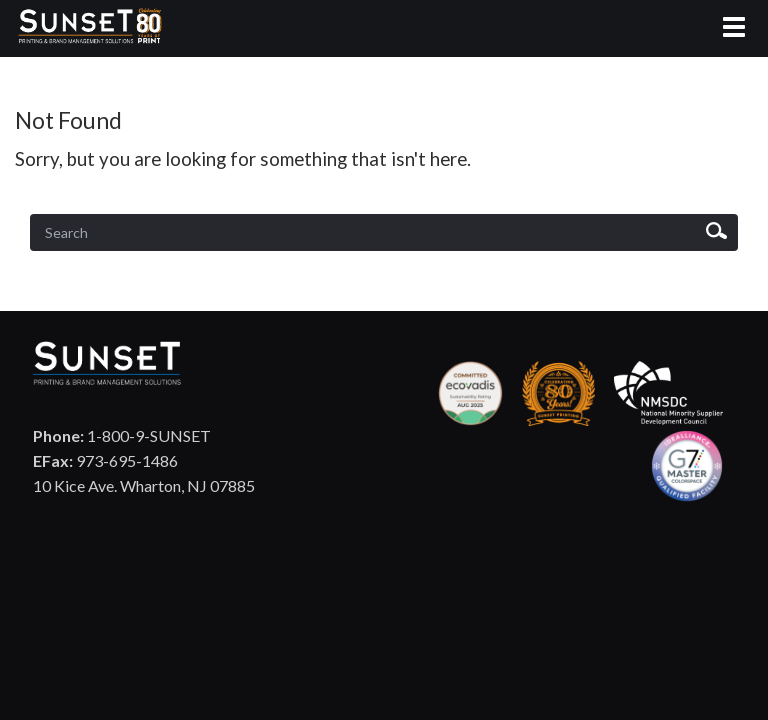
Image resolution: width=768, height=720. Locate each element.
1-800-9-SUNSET (122, 435)
